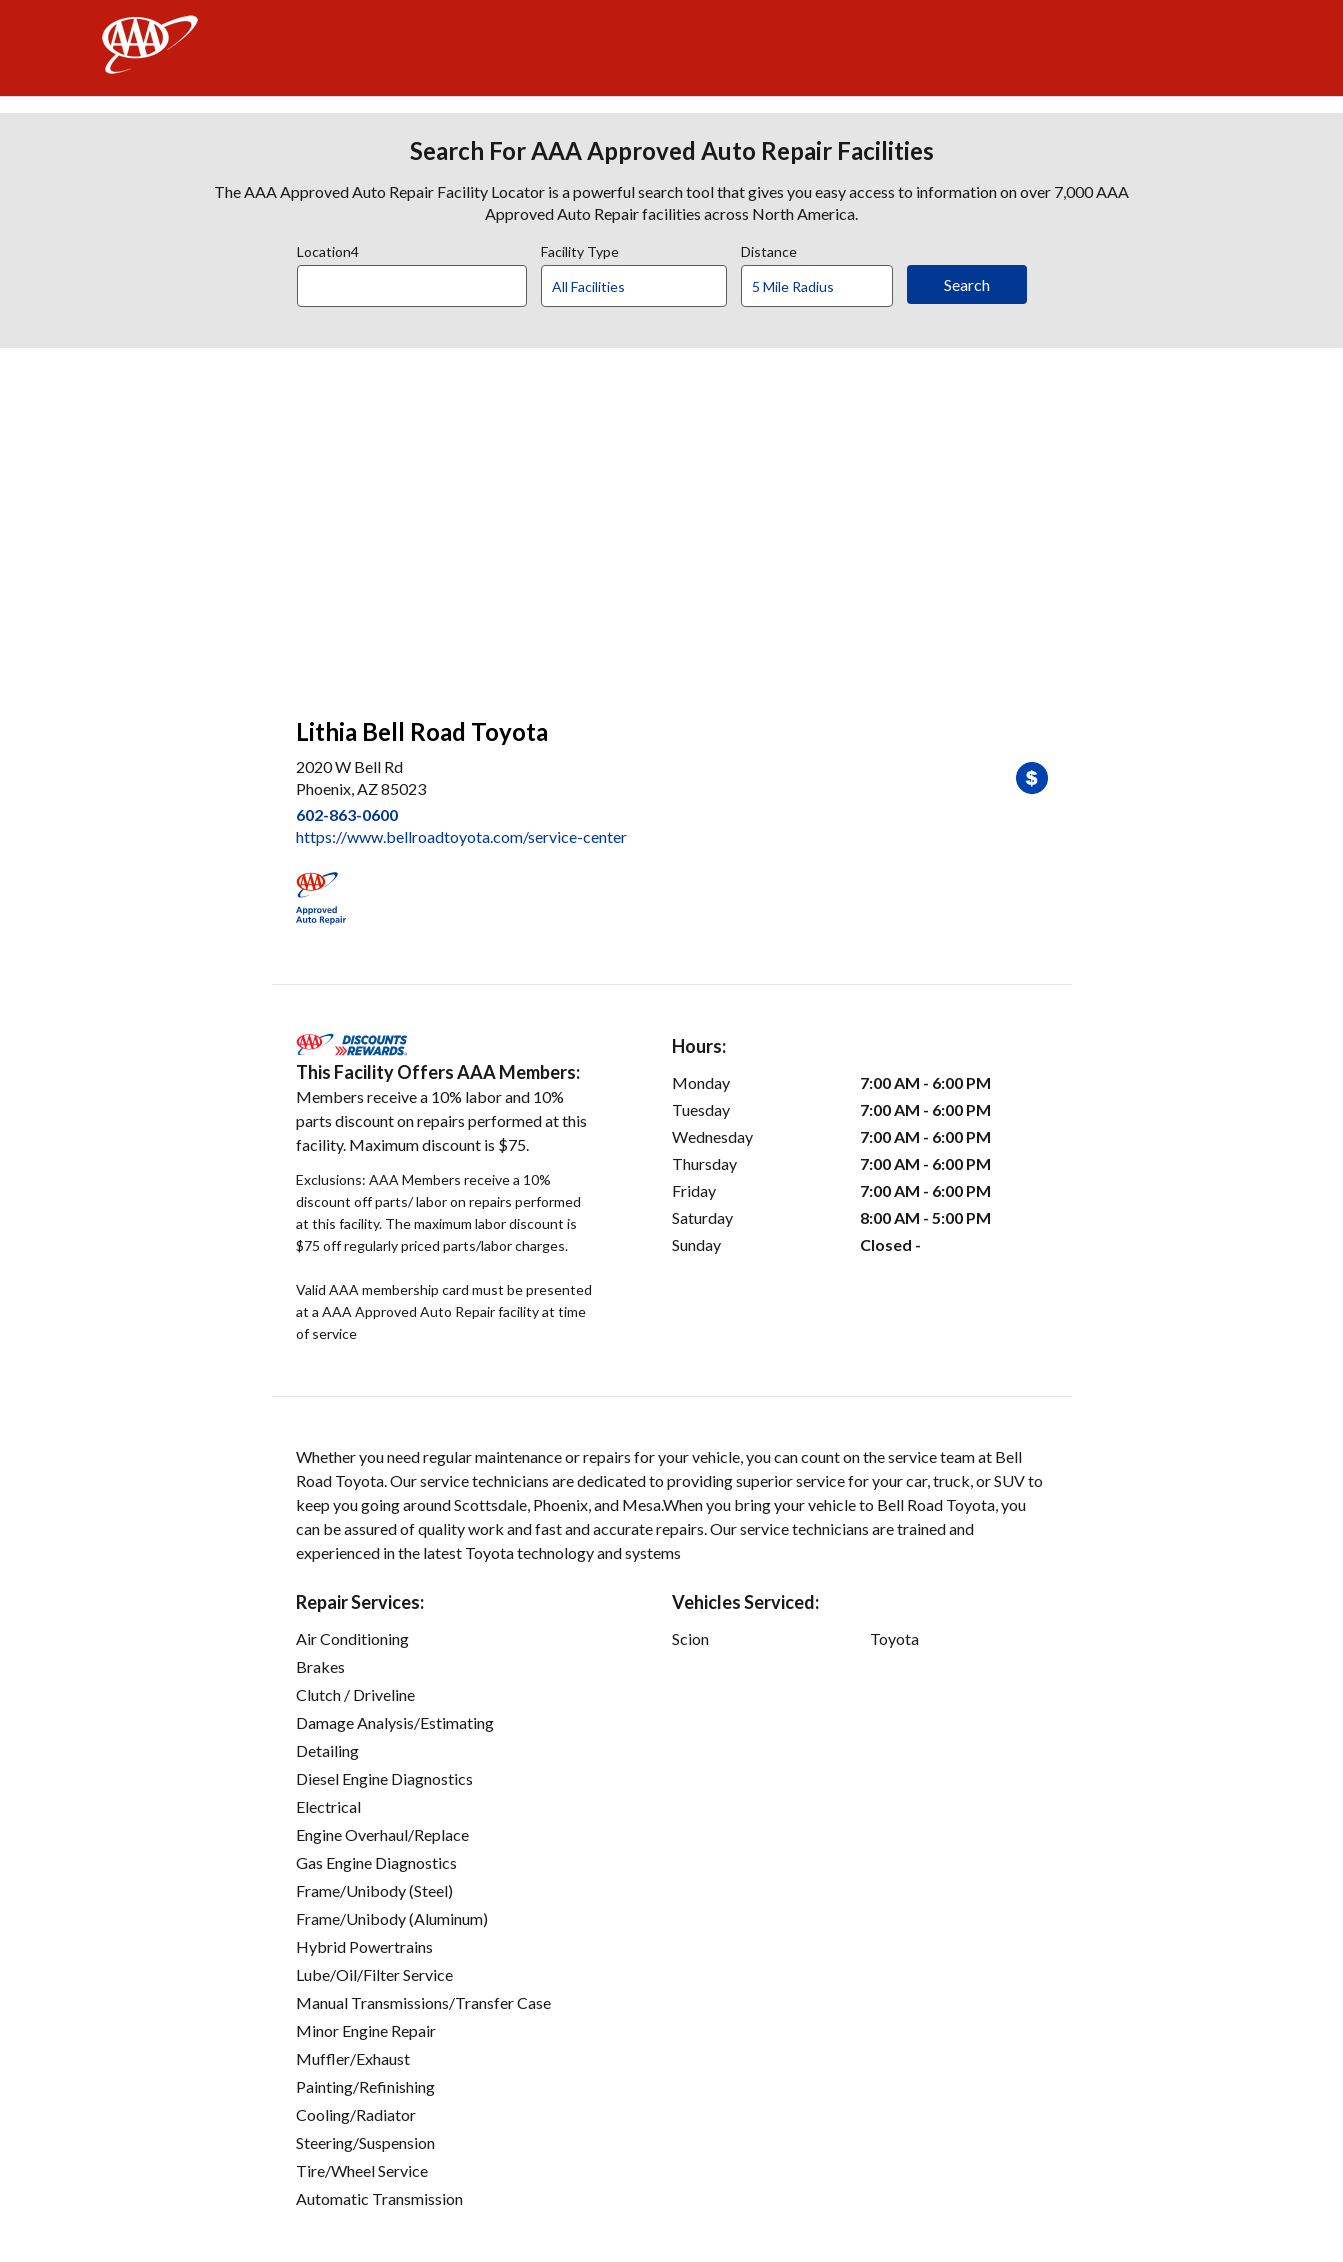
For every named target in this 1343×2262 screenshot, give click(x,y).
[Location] (412, 286)
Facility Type (580, 249)
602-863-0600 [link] (347, 814)
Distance (769, 249)
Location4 (328, 249)
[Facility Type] (650, 287)
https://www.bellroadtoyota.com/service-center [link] (461, 836)
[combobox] (419, 281)
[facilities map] (672, 522)
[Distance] (824, 287)
